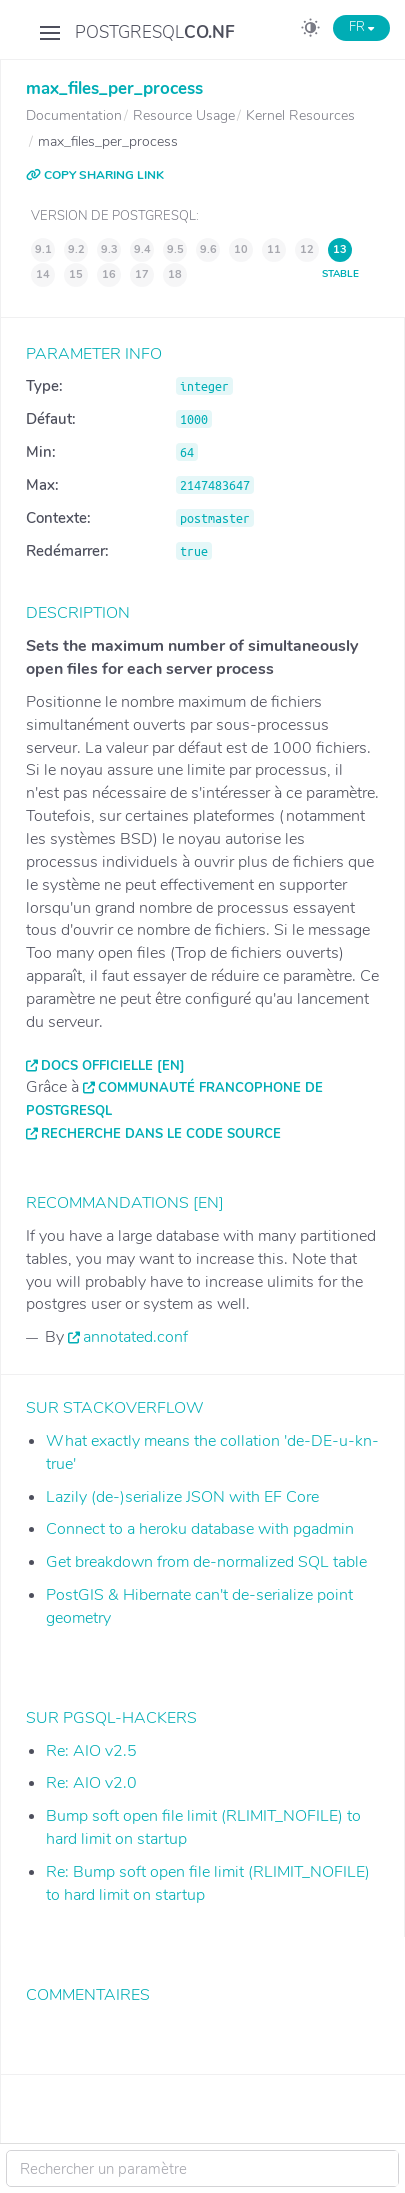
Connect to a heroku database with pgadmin (200, 1529)
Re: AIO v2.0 (91, 1783)
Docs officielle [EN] (113, 1066)
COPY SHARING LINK (95, 175)
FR (361, 27)
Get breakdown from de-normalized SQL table (206, 1562)
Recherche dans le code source (161, 1134)
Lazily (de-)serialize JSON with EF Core (182, 1497)
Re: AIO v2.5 (91, 1751)
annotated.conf (135, 1337)
